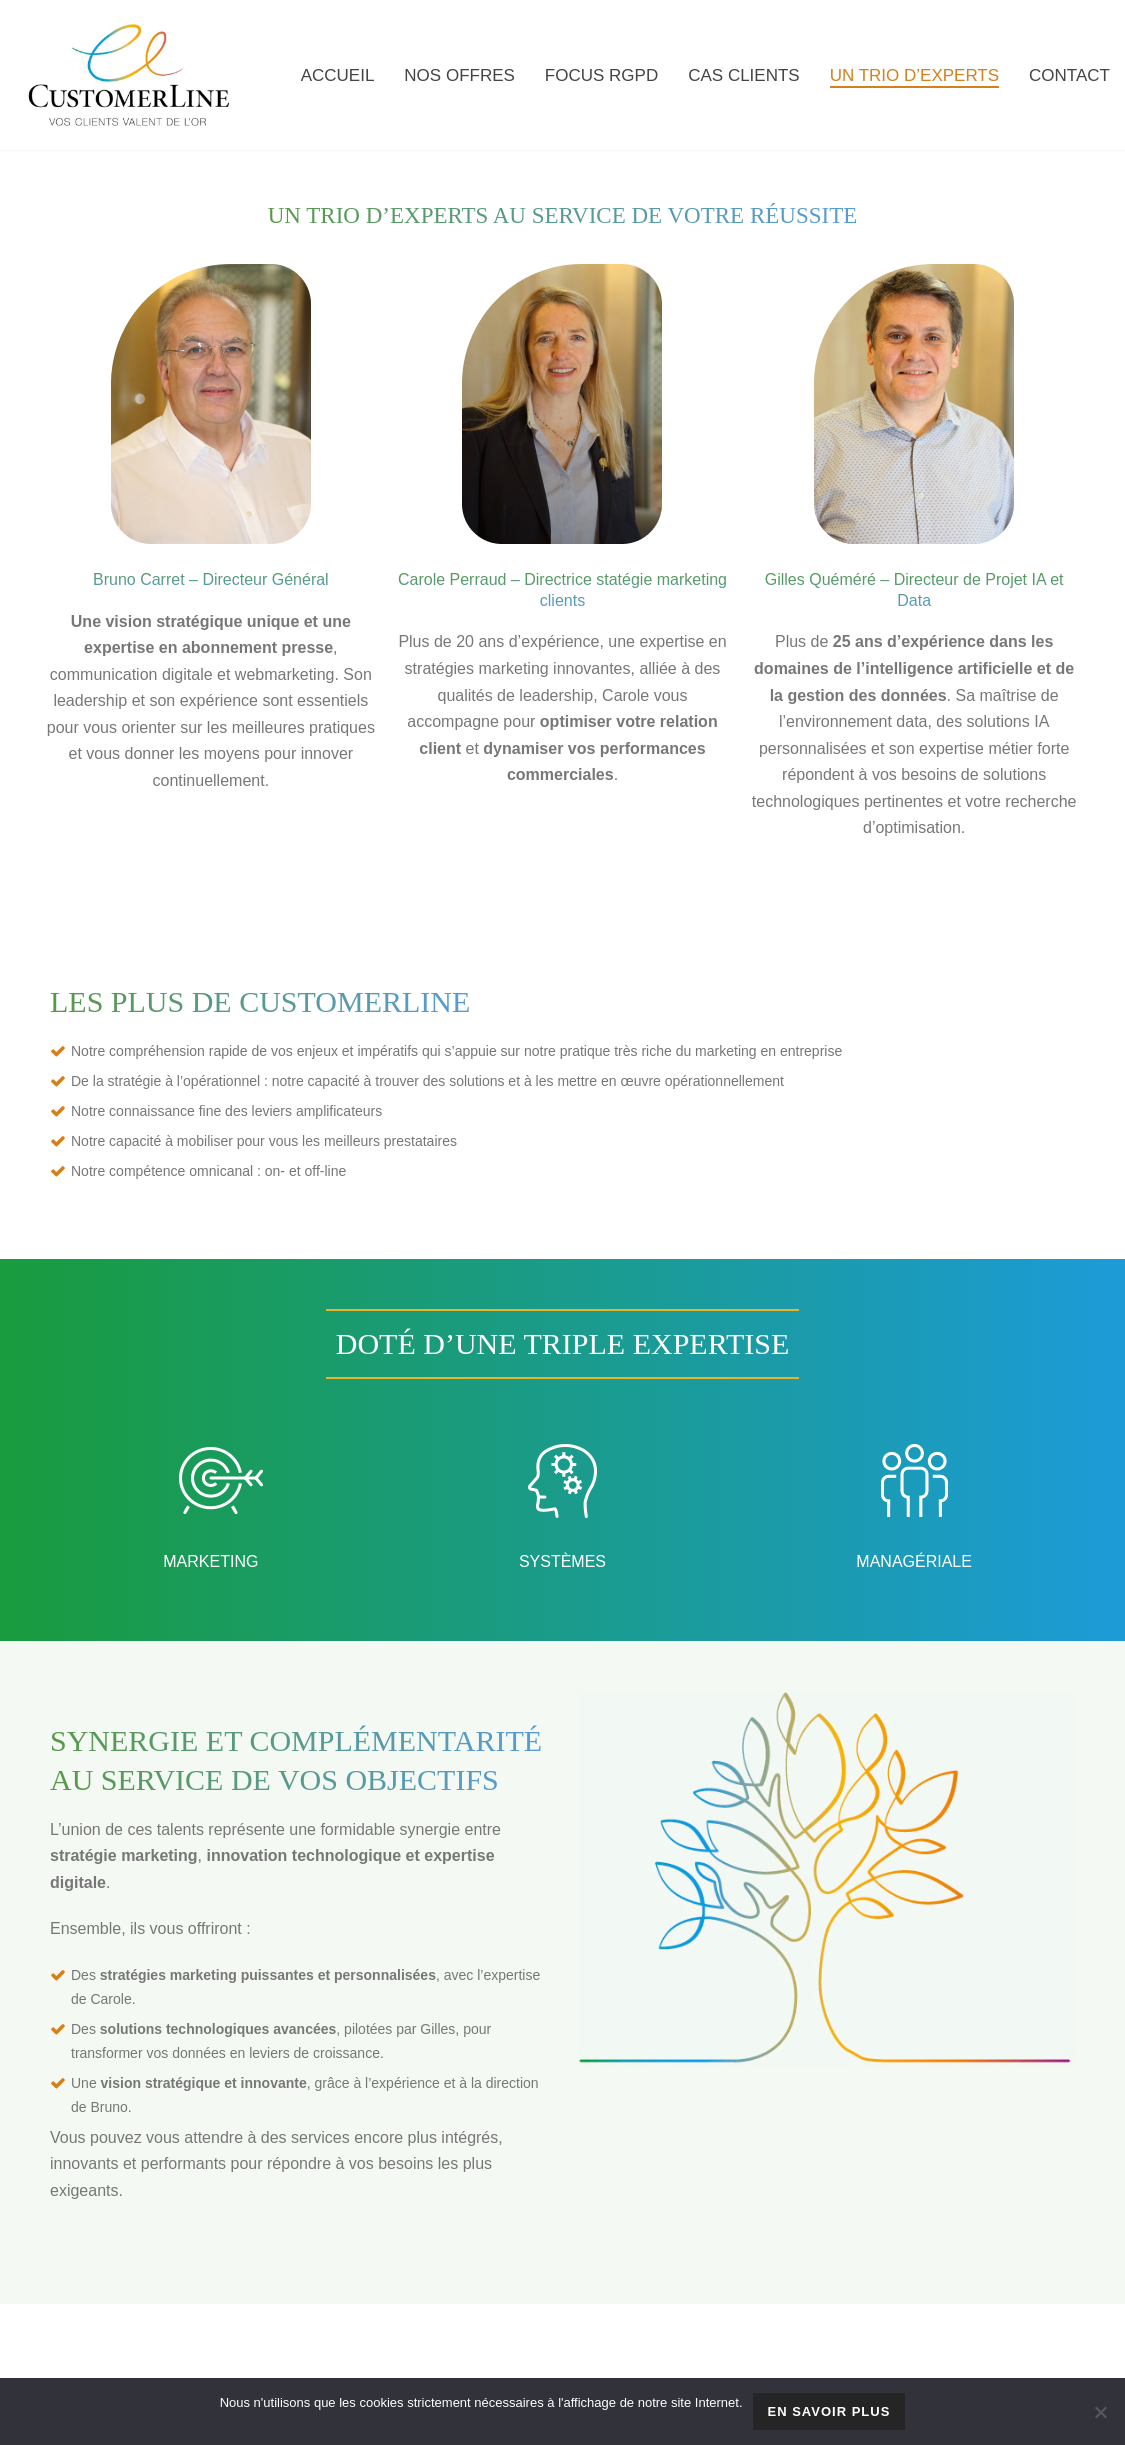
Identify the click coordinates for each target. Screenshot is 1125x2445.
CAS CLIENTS (743, 75)
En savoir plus (829, 2411)
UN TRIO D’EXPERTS (914, 75)
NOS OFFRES (459, 75)
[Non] (1100, 2412)
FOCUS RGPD (601, 75)
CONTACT (1069, 75)
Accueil (338, 75)
